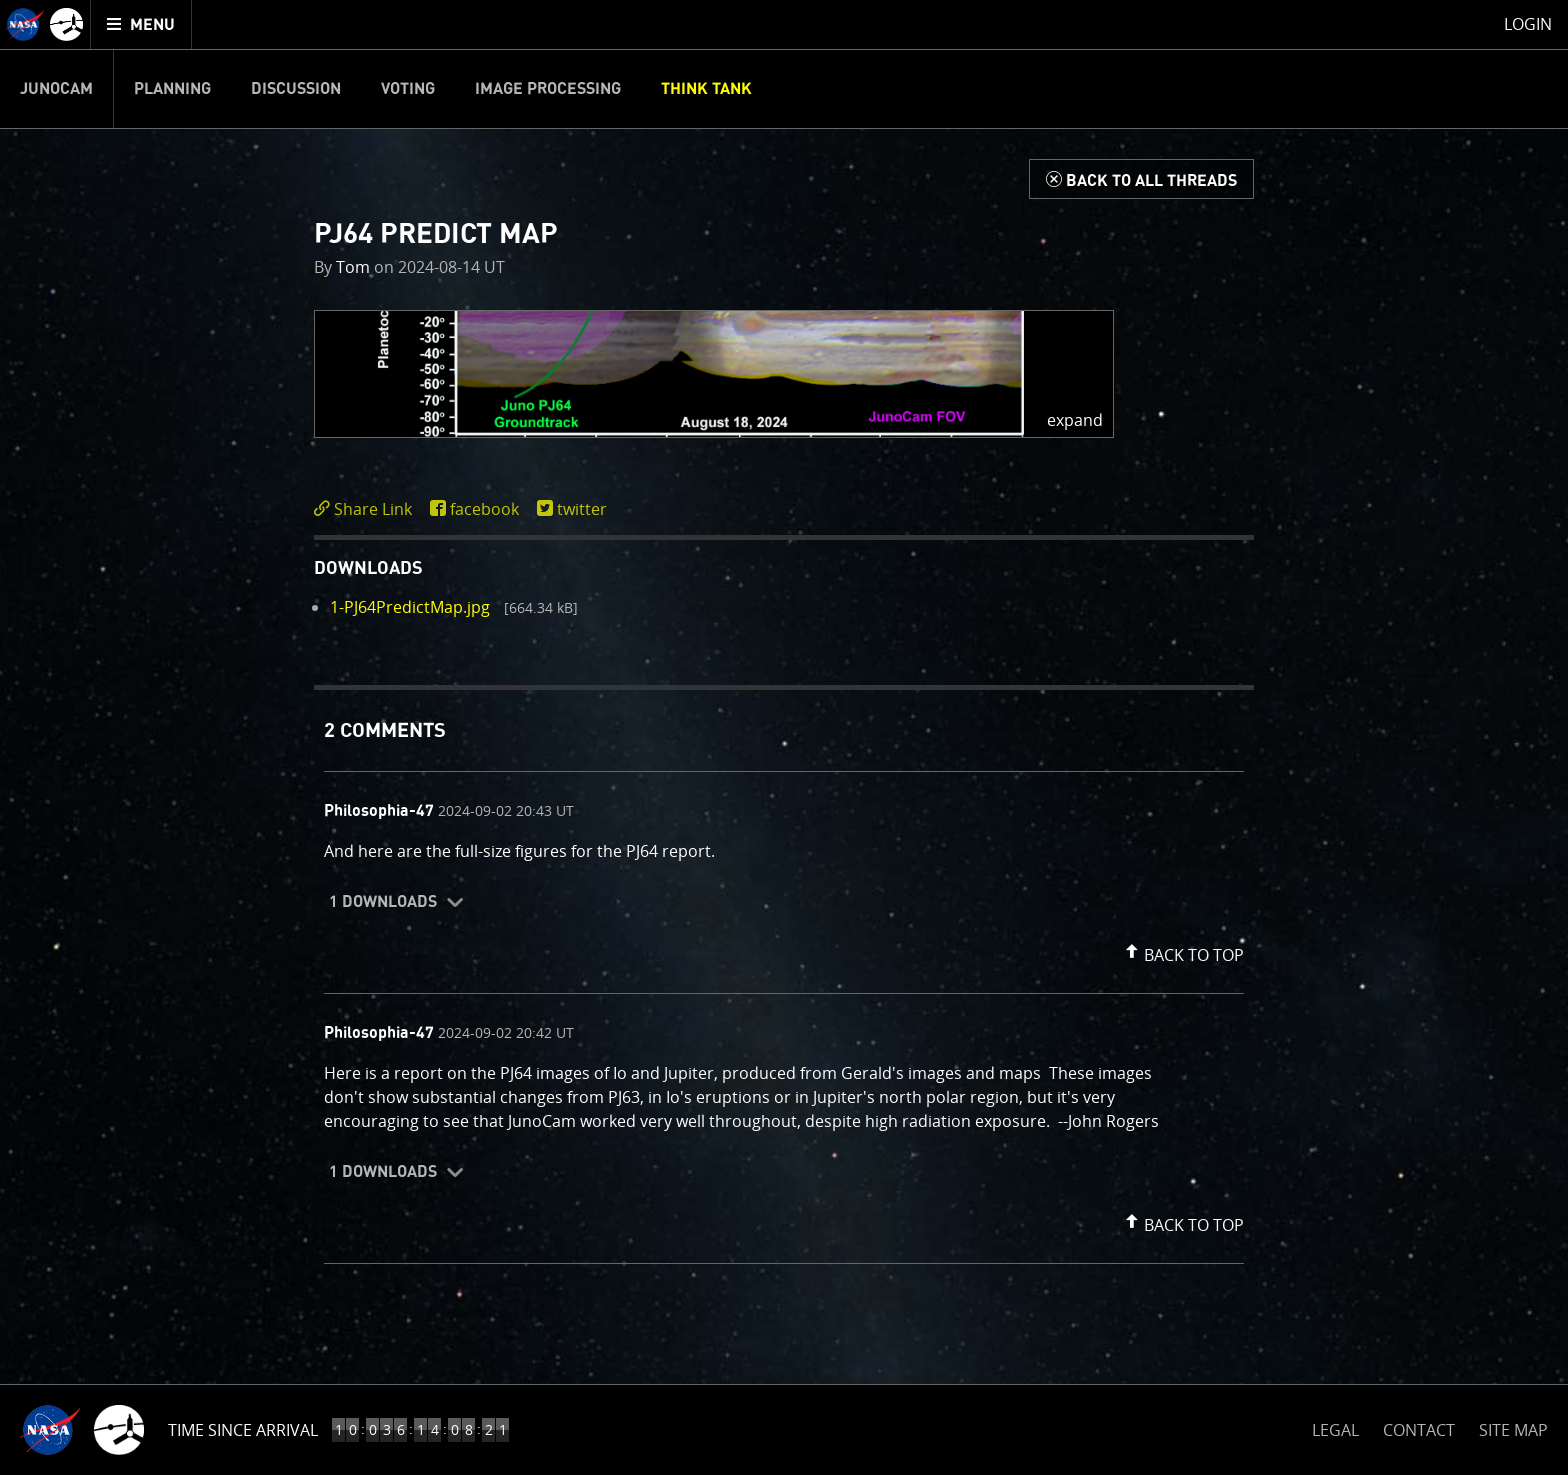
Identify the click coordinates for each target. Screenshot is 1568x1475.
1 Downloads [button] (383, 902)
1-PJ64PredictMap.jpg (410, 607)
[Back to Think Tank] (1141, 179)
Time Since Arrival (243, 1430)
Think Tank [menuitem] (706, 89)
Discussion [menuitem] (296, 89)
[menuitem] (141, 24)
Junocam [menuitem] (56, 89)
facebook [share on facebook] (484, 509)
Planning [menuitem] (172, 89)
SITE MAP (1513, 1430)
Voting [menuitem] (408, 89)
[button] (714, 374)
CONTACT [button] (1419, 1430)
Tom (353, 267)
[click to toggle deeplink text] (367, 509)
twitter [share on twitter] (582, 509)
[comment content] (784, 854)
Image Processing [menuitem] (548, 89)
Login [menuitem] (1528, 24)
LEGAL (1335, 1426)
